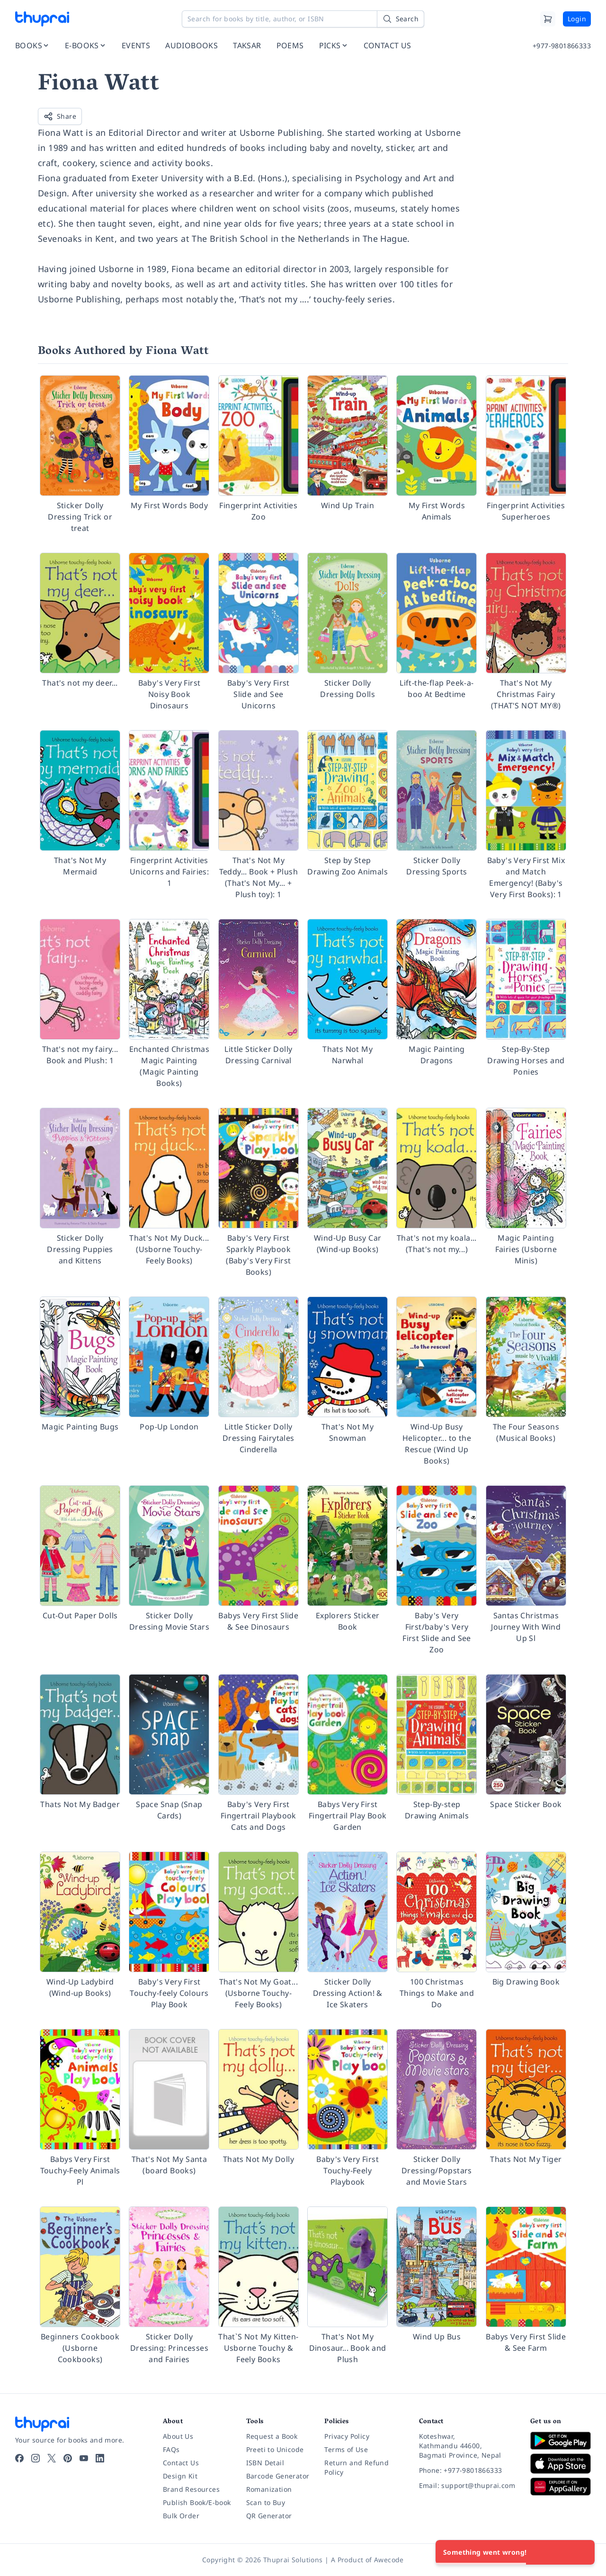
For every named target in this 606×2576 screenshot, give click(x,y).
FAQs (171, 2449)
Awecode (389, 2559)
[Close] (582, 2552)
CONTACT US (387, 45)
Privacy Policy (346, 2436)
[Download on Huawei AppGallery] (560, 2487)
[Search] (400, 18)
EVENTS (136, 45)
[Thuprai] (42, 18)
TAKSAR (247, 45)
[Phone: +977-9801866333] (467, 2470)
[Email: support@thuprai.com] (467, 2485)
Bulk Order (181, 2515)
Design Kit (180, 2475)
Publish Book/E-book (197, 2502)
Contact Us (181, 2462)
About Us (178, 2436)
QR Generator (269, 2515)
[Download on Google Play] (560, 2441)
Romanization (269, 2489)
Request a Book (272, 2436)
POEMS (290, 45)
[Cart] (547, 18)
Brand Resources (191, 2489)
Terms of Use (346, 2449)
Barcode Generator (278, 2475)
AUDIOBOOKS (191, 45)
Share (60, 116)
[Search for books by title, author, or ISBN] (303, 18)
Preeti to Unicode (275, 2449)
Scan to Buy (265, 2502)
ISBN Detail (265, 2462)
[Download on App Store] (560, 2463)
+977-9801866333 (562, 45)
